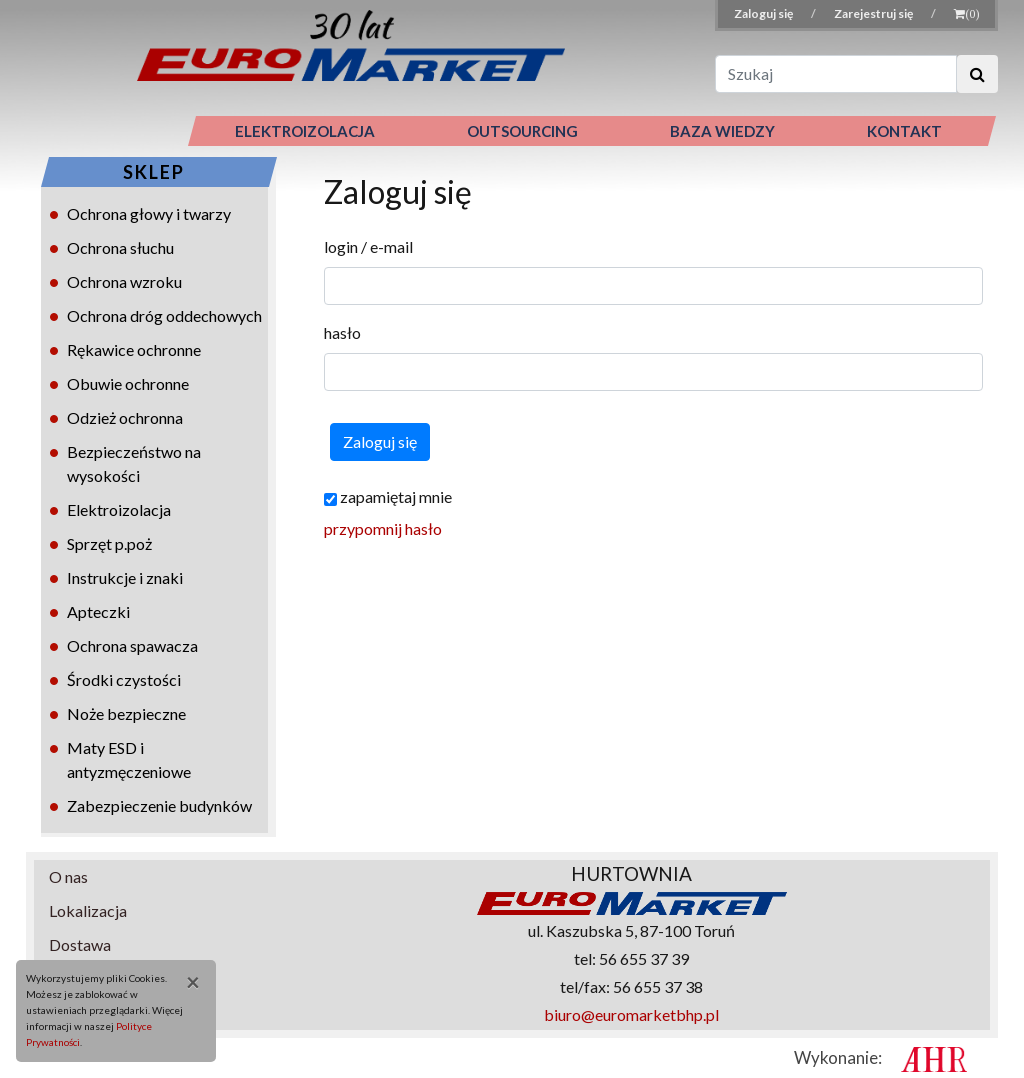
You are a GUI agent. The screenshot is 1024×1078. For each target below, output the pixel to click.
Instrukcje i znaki (125, 577)
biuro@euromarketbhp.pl (631, 1014)
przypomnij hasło (383, 528)
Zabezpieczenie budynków (159, 805)
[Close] (186, 982)
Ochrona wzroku (124, 281)
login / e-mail (368, 246)
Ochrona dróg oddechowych (164, 315)
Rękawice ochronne (134, 349)
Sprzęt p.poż (109, 543)
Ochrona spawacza (132, 645)
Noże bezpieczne (126, 713)
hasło (342, 332)
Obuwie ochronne (128, 383)
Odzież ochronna (125, 417)
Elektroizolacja (119, 509)
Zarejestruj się (874, 13)
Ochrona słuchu (120, 247)
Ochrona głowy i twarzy (149, 213)
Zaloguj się (764, 13)
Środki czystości (124, 679)
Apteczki (98, 611)
